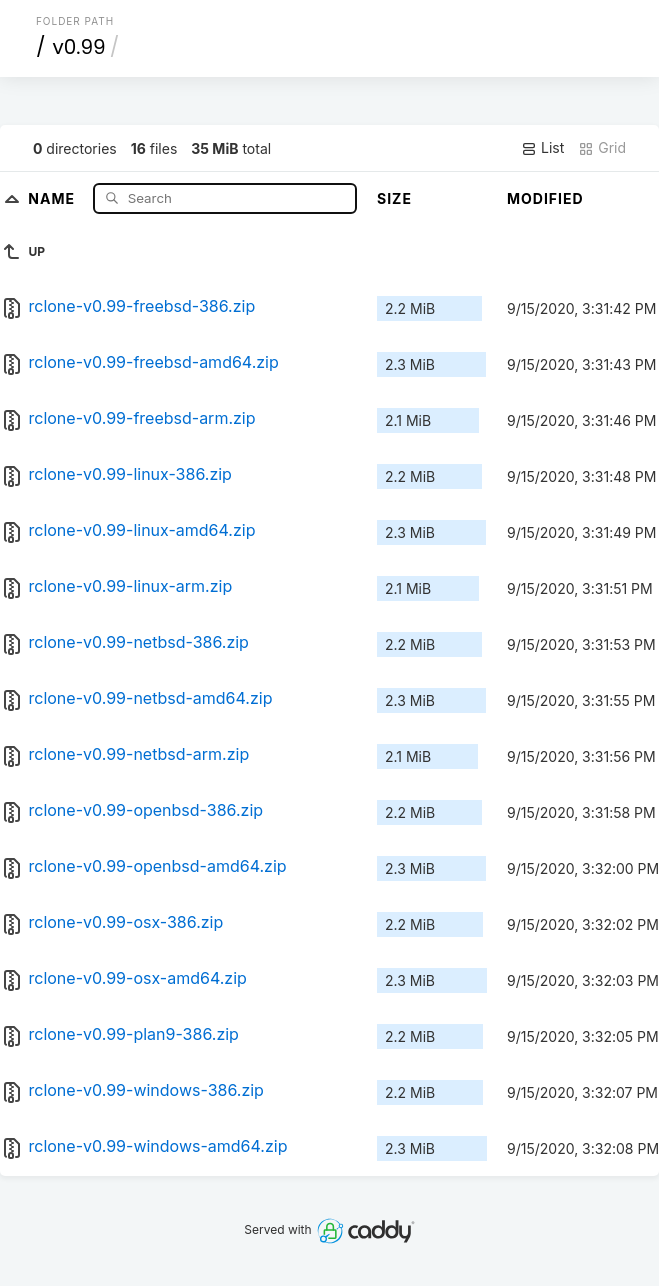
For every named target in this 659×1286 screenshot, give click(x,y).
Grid (602, 148)
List (542, 148)
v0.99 (78, 47)
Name (53, 197)
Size (394, 198)
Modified (545, 198)
